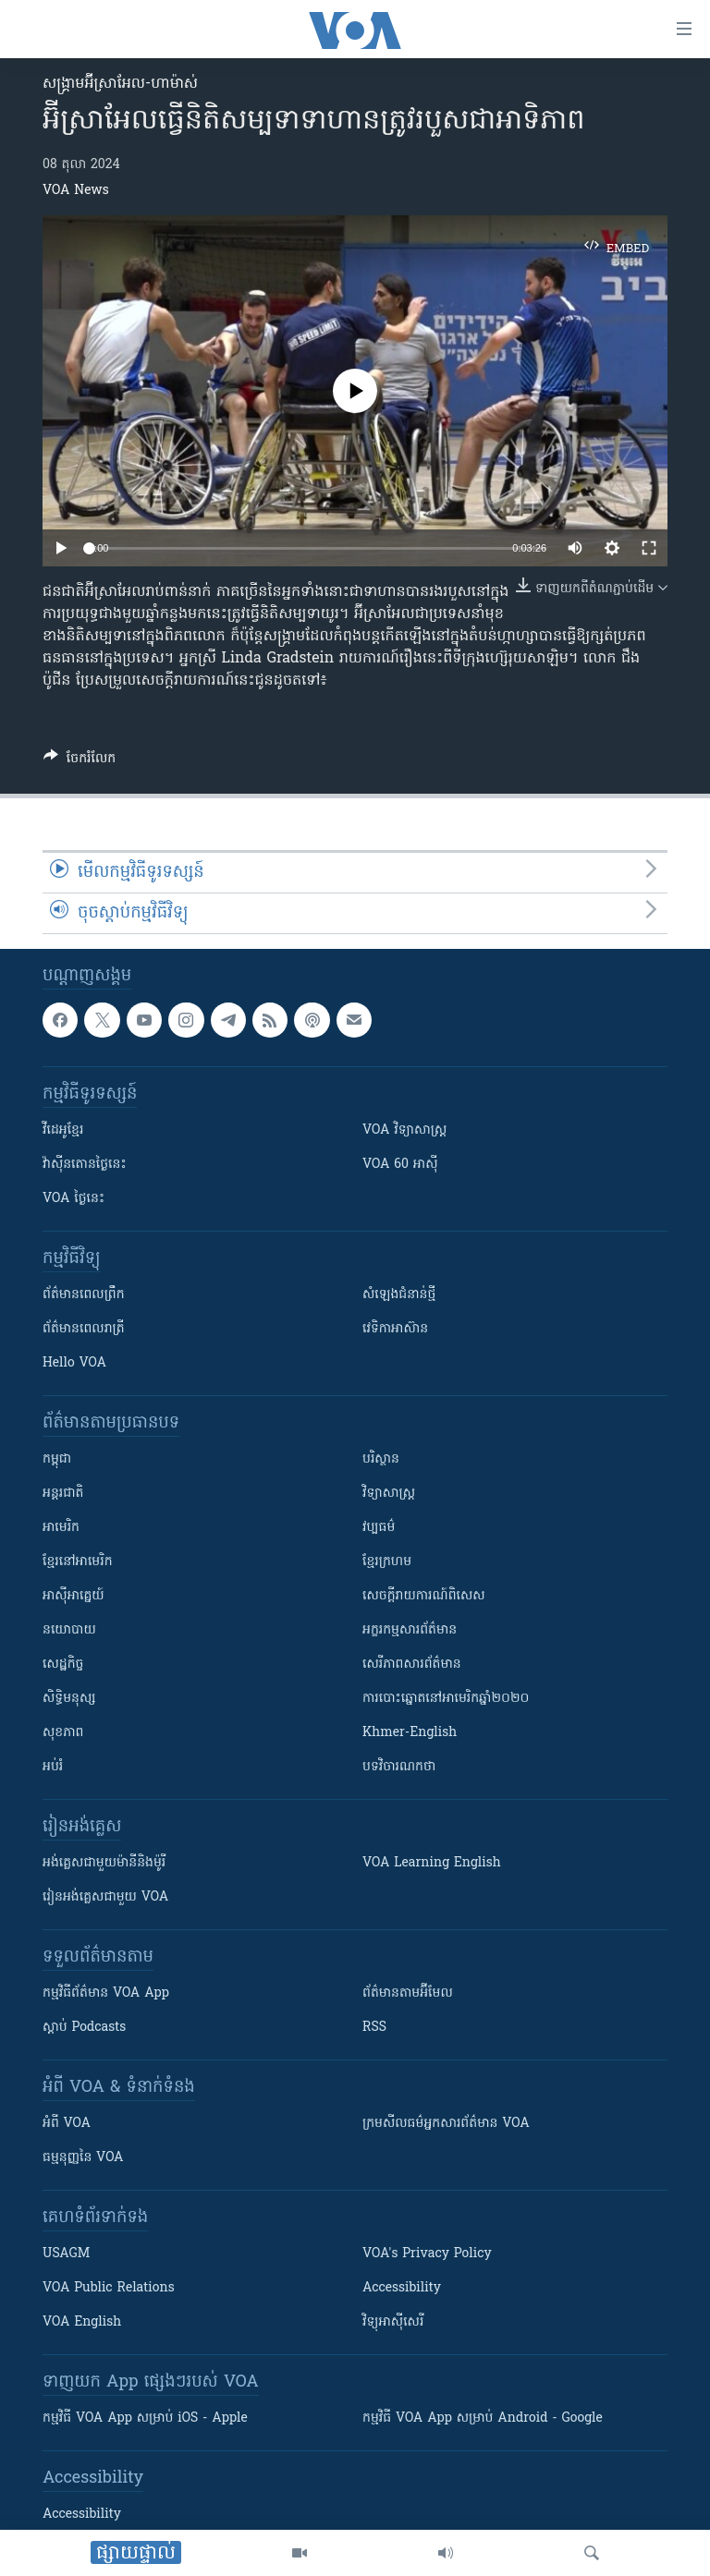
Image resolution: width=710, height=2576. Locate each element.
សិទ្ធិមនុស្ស (69, 1698)
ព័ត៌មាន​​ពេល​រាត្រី (84, 1329)
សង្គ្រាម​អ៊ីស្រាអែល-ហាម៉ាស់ (120, 84)
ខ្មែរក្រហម (386, 1562)
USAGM (66, 2254)
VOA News (76, 190)
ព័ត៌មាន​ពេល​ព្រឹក (84, 1295)
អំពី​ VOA (67, 2123)
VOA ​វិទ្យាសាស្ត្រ (404, 1130)
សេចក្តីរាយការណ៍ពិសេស (423, 1596)
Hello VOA (74, 1363)
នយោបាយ (69, 1630)
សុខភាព (63, 1733)
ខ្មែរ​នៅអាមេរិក (78, 1562)
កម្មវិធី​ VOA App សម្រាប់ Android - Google (482, 2418)
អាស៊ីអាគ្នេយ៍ (73, 1596)
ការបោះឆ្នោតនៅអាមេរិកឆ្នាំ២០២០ (445, 1698)
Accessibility (401, 2288)
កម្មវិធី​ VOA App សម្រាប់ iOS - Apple (145, 2418)
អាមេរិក (61, 1527)
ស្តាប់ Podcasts (84, 2027)
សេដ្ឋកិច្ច (63, 1664)
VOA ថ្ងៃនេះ (73, 1199)
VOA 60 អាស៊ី (400, 1164)
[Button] (79, 761)
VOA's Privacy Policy (427, 2254)
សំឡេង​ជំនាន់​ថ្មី (398, 1295)
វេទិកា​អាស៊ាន (395, 1329)
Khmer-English (409, 1733)
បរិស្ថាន (380, 1459)
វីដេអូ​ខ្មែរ (63, 1130)
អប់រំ (53, 1767)
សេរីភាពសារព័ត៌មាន (411, 1664)
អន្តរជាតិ (63, 1493)
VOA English (82, 2322)
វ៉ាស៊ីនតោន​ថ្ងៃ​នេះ (85, 1164)
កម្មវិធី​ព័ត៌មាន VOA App (106, 1993)
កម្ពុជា (57, 1459)
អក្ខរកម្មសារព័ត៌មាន (409, 1630)
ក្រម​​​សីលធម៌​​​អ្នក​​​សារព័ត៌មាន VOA (446, 2123)
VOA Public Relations (109, 2288)
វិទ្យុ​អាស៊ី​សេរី (392, 2322)
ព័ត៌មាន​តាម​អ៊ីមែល (407, 1993)
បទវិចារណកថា (398, 1767)
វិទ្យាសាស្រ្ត (388, 1493)
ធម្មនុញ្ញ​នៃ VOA (83, 2158)
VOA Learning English (431, 1863)
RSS (374, 2027)
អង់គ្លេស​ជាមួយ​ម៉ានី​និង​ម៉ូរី (104, 1863)
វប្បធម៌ (378, 1527)
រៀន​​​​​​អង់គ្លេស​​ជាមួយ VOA (105, 1897)
